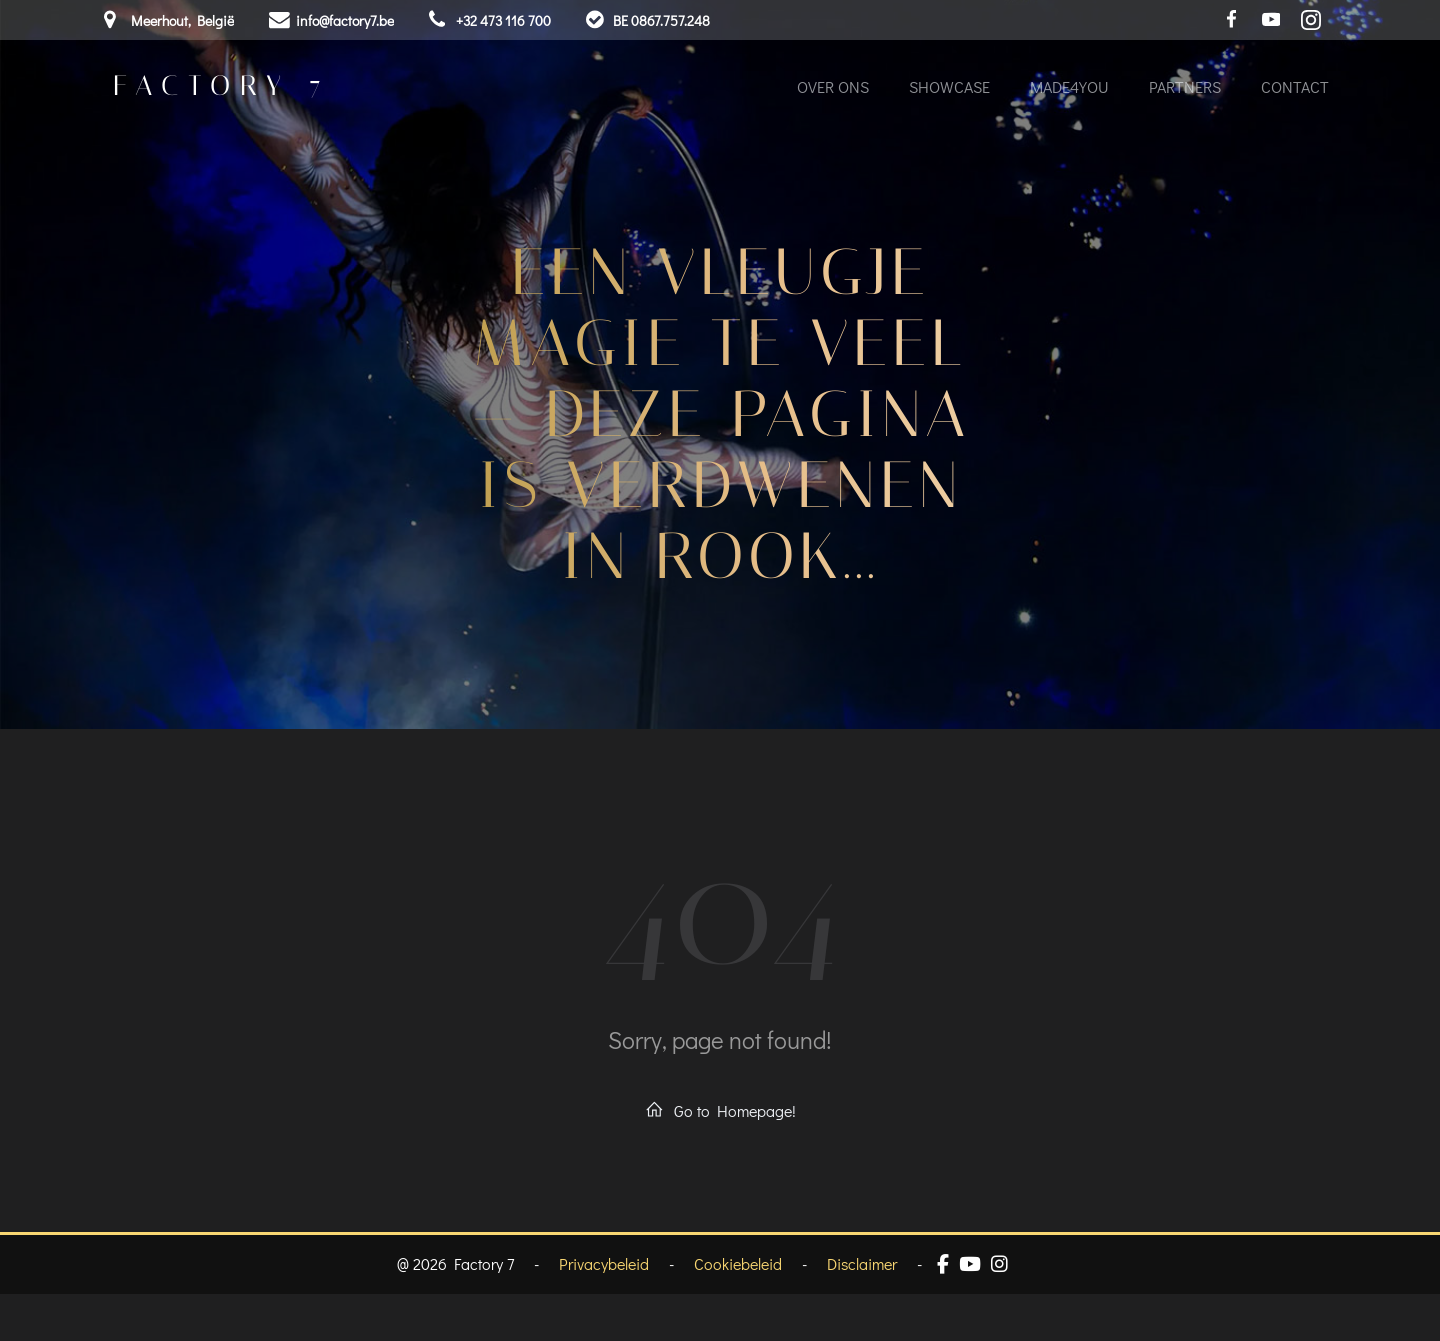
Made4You (1068, 89)
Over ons (832, 89)
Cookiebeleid (738, 1311)
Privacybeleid (604, 1311)
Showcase (948, 89)
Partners (1184, 89)
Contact (1294, 89)
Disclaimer (862, 1311)
